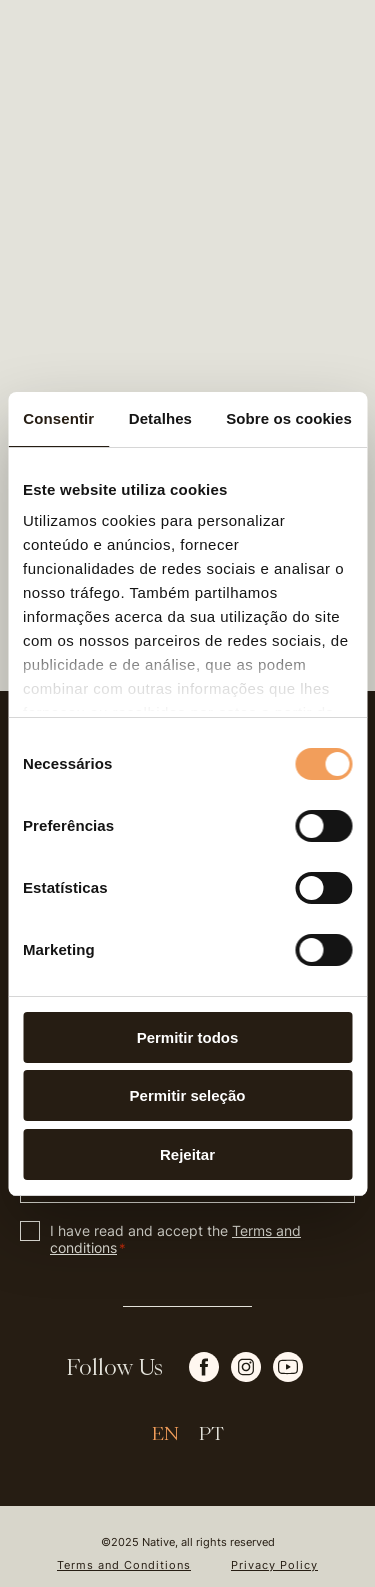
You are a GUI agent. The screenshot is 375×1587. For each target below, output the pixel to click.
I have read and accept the (175, 1239)
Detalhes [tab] (160, 418)
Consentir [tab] (58, 418)
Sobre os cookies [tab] (289, 418)
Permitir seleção (188, 1095)
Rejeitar (187, 1154)
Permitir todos (188, 1037)
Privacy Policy (274, 1565)
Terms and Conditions (124, 1565)
